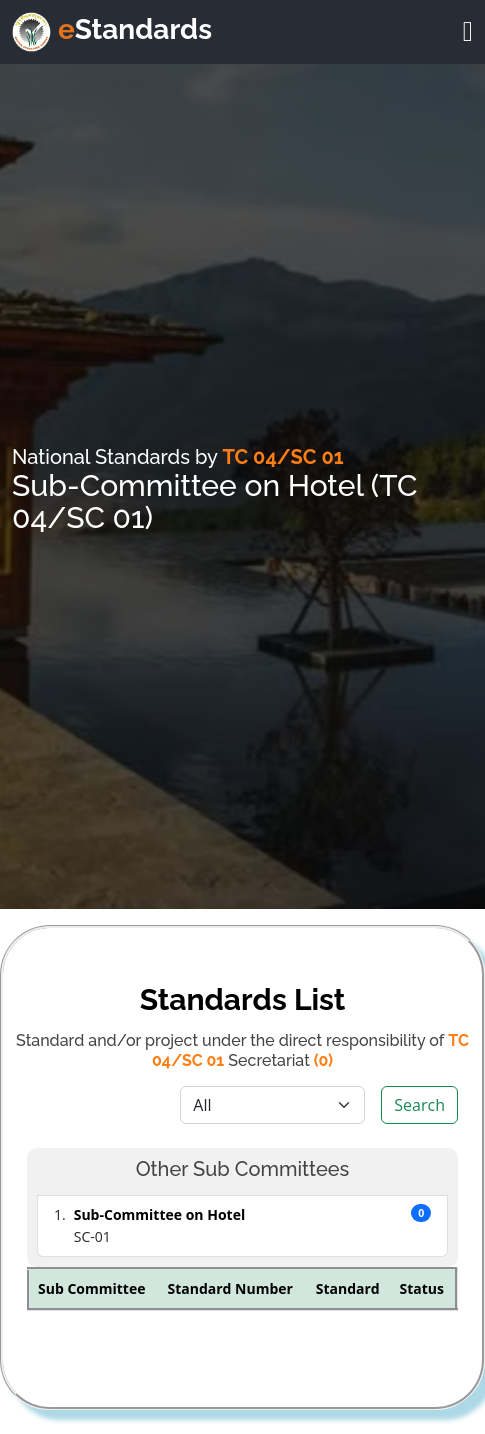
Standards (135, 29)
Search (419, 1105)
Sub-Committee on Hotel (159, 1214)
